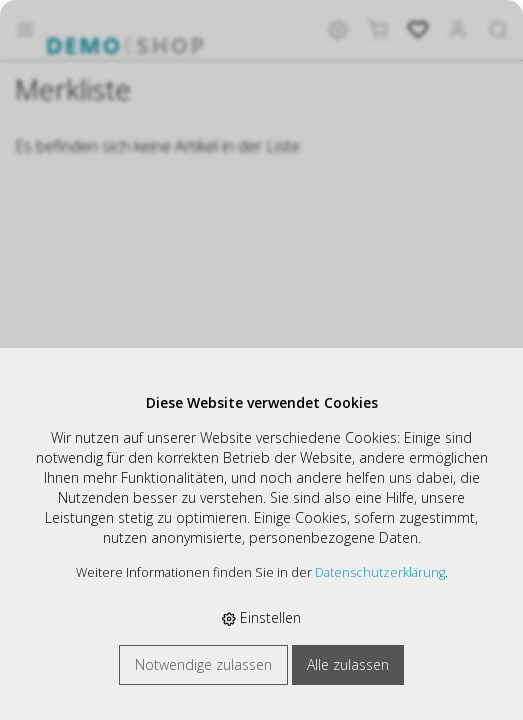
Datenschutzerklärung (380, 572)
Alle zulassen (348, 664)
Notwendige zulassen (203, 664)
